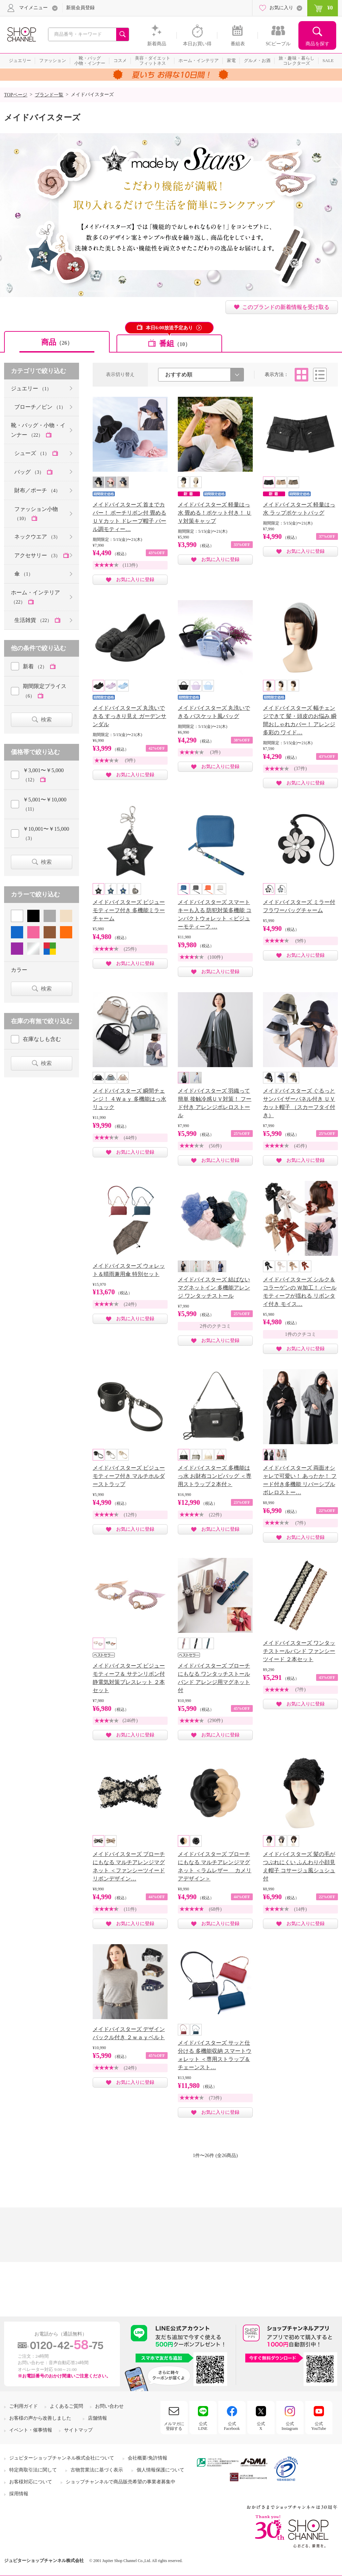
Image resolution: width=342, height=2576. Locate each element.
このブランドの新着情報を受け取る (285, 307)
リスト (320, 374)
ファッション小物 (36, 513)
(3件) (215, 752)
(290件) (215, 1720)
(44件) (130, 1137)
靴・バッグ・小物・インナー (38, 429)
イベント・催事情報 (30, 2430)
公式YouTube (318, 2426)
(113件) (130, 565)
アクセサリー (38, 555)
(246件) (130, 1720)
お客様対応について (30, 2481)
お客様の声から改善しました (40, 2418)
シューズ (32, 453)
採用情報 (18, 2493)
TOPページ (15, 94)
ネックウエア (37, 537)
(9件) (130, 760)
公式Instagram (290, 2426)
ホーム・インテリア (35, 597)
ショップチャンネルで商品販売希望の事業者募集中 (120, 2481)
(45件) (300, 1146)
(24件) (130, 1304)
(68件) (215, 1909)
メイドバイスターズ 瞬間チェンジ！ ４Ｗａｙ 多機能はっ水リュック (129, 1099)
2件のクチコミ (215, 1326)
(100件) (215, 957)
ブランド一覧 (49, 94)
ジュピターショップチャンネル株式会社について (61, 2458)
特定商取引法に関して (33, 2469)
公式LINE (202, 2426)
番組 (174, 343)
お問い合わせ (109, 2406)
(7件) (300, 1523)
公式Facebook (232, 2426)
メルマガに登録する (174, 2426)
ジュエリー (31, 388)
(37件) (300, 768)
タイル (301, 374)
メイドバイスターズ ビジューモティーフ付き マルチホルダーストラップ (129, 1476)
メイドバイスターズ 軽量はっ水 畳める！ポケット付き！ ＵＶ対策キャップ (214, 513)
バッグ (29, 472)
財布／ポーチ (37, 490)
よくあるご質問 (66, 2406)
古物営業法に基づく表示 (97, 2469)
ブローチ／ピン (40, 407)
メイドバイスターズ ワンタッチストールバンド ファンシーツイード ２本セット (299, 1651)
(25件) (130, 949)
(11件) (130, 1909)
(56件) (215, 1146)
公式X (261, 2426)
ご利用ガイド (23, 2406)
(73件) (215, 2098)
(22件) (215, 1514)
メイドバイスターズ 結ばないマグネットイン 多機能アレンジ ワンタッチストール (214, 1288)
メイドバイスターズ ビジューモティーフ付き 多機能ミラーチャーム (129, 910)
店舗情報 (97, 2418)
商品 (57, 342)
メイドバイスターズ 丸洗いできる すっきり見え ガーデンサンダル (129, 716)
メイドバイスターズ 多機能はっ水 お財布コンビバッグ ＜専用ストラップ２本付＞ (214, 1476)
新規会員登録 (80, 7)
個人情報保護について (160, 2469)
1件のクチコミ (300, 1334)
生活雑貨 (33, 620)
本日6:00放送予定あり (169, 327)
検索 (46, 719)
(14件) (300, 1909)
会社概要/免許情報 (147, 2458)
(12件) (130, 1514)
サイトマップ (78, 2430)
